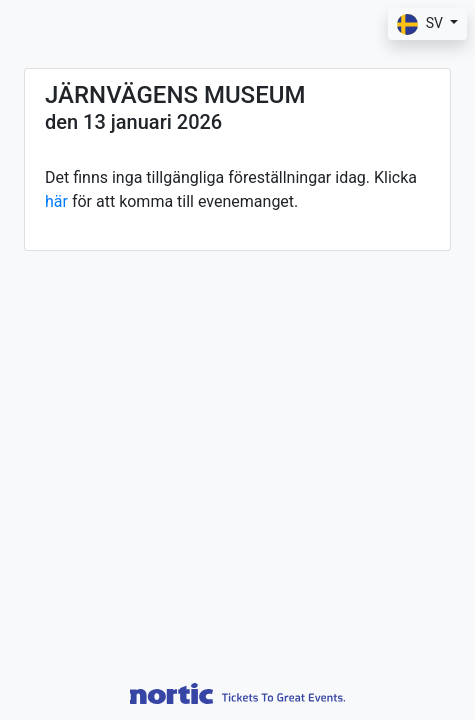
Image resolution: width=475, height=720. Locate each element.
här (56, 201)
